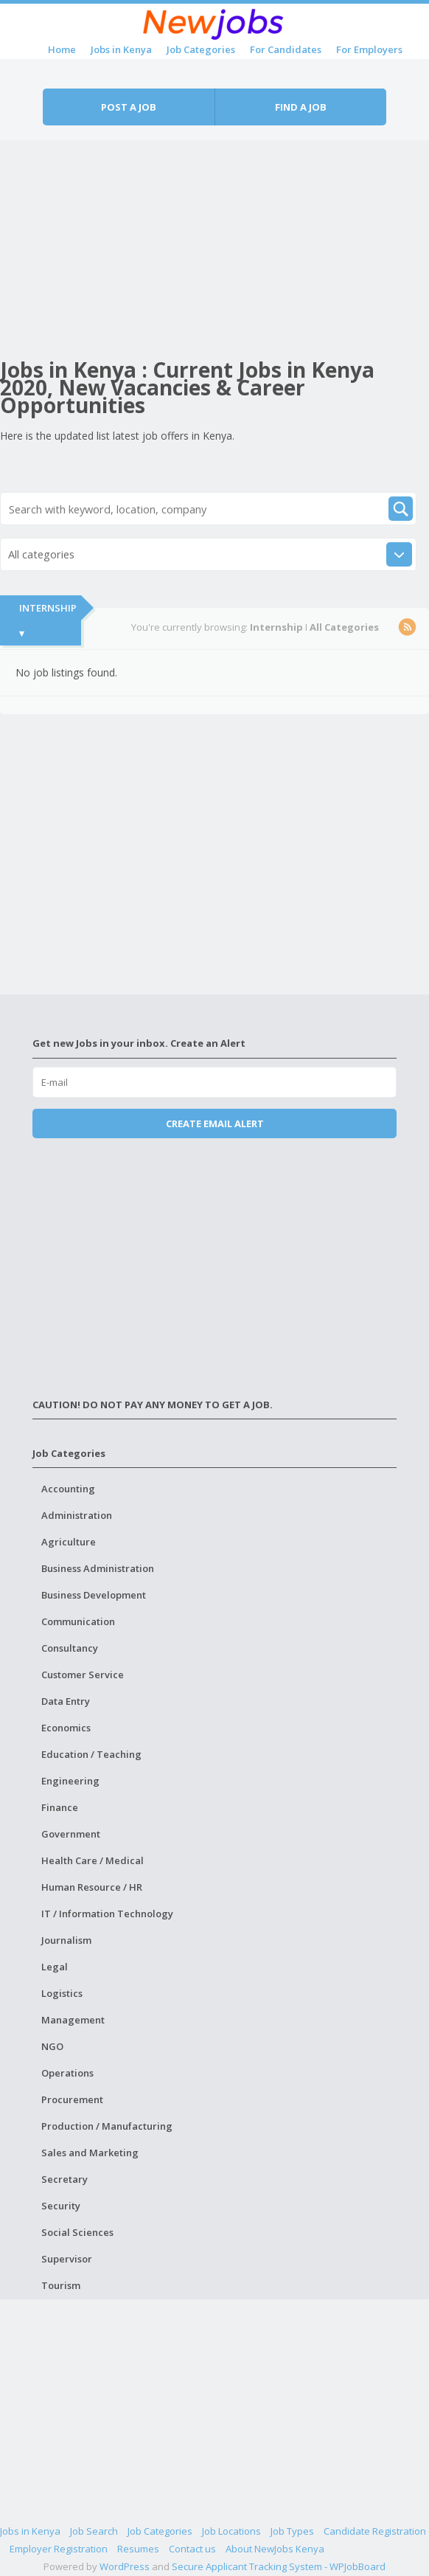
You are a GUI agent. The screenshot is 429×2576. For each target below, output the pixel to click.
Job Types (292, 2531)
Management (73, 2019)
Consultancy (69, 1648)
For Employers (369, 49)
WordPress (125, 2566)
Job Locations (231, 2531)
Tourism (60, 2285)
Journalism (66, 1940)
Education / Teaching (91, 1754)
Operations (67, 2073)
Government (70, 1834)
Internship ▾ (48, 620)
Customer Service (82, 1674)
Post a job (128, 107)
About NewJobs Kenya (275, 2548)
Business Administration (97, 1568)
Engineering (70, 1780)
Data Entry (65, 1701)
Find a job (301, 107)
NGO (52, 2046)
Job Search (94, 2531)
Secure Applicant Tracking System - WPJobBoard (279, 2566)
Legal (54, 1966)
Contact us (192, 2548)
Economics (66, 1727)
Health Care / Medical (92, 1860)
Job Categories (201, 49)
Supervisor (66, 2258)
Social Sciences (77, 2232)
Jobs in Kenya (121, 49)
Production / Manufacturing (106, 2126)
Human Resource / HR (91, 1887)
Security (60, 2205)
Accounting (68, 1488)
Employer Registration (59, 2548)
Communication (78, 1621)
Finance (59, 1807)
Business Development (93, 1595)
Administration (76, 1515)
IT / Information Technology (107, 1913)
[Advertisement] (214, 243)
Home (62, 49)
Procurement (72, 2099)
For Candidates (285, 49)
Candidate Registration (375, 2531)
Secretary (64, 2179)
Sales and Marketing (90, 2152)
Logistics (62, 1993)
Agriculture (68, 1541)
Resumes (138, 2548)
